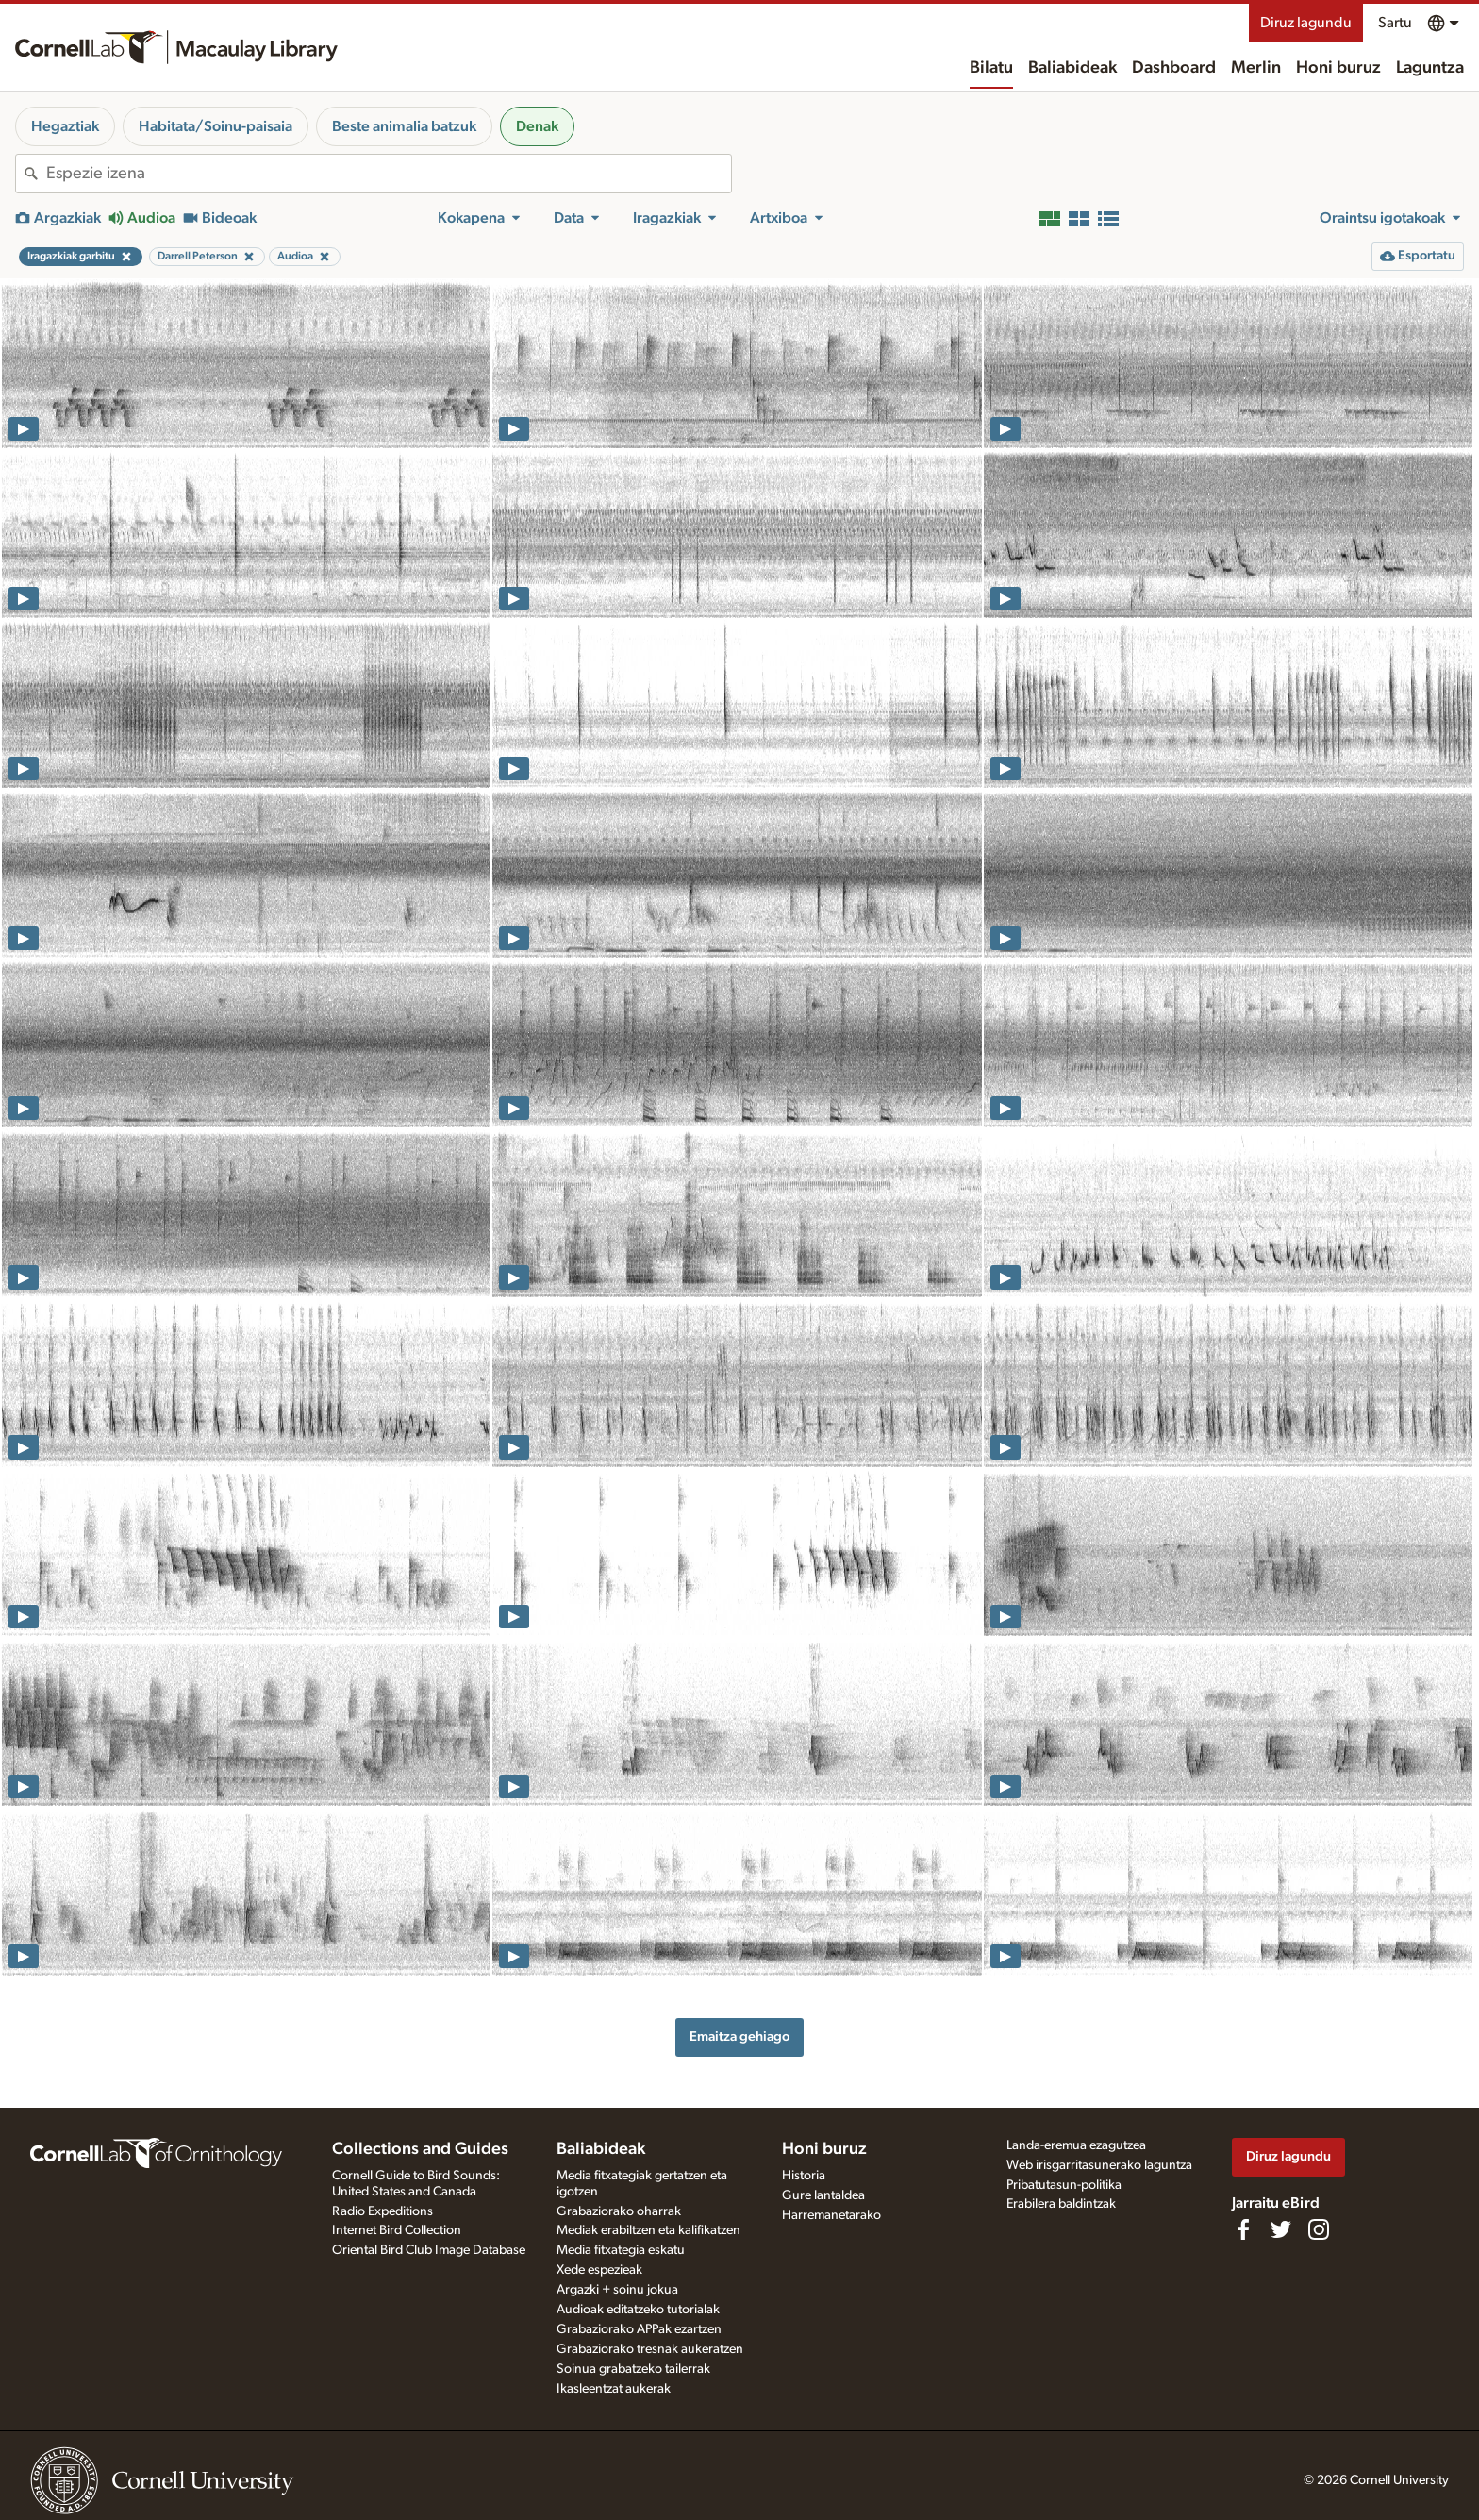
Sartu (1395, 22)
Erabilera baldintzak (1061, 2204)
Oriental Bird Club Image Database (428, 2250)
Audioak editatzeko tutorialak (638, 2309)
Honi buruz (1338, 67)
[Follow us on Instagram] (1318, 2229)
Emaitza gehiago (739, 2036)
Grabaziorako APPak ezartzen (639, 2329)
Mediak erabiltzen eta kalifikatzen (648, 2230)
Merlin (1256, 67)
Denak (537, 126)
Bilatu (991, 67)
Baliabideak (1072, 67)
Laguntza (1430, 67)
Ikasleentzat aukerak (614, 2388)
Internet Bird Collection (396, 2230)
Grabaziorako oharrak (619, 2211)
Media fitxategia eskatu (621, 2250)
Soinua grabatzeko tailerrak (633, 2369)
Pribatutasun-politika (1064, 2185)
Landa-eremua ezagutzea (1076, 2145)
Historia (803, 2175)
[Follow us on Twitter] (1281, 2229)
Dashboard (1174, 67)
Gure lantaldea (823, 2195)
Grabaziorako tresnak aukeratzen (650, 2349)
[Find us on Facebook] (1243, 2229)
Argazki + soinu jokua (617, 2289)
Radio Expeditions (382, 2211)
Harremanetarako (831, 2215)
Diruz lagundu (1306, 22)
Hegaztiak (65, 126)
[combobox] (388, 173)
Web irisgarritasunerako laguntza (1099, 2165)
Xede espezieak (599, 2270)
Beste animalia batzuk (404, 126)
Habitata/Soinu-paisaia (215, 126)
